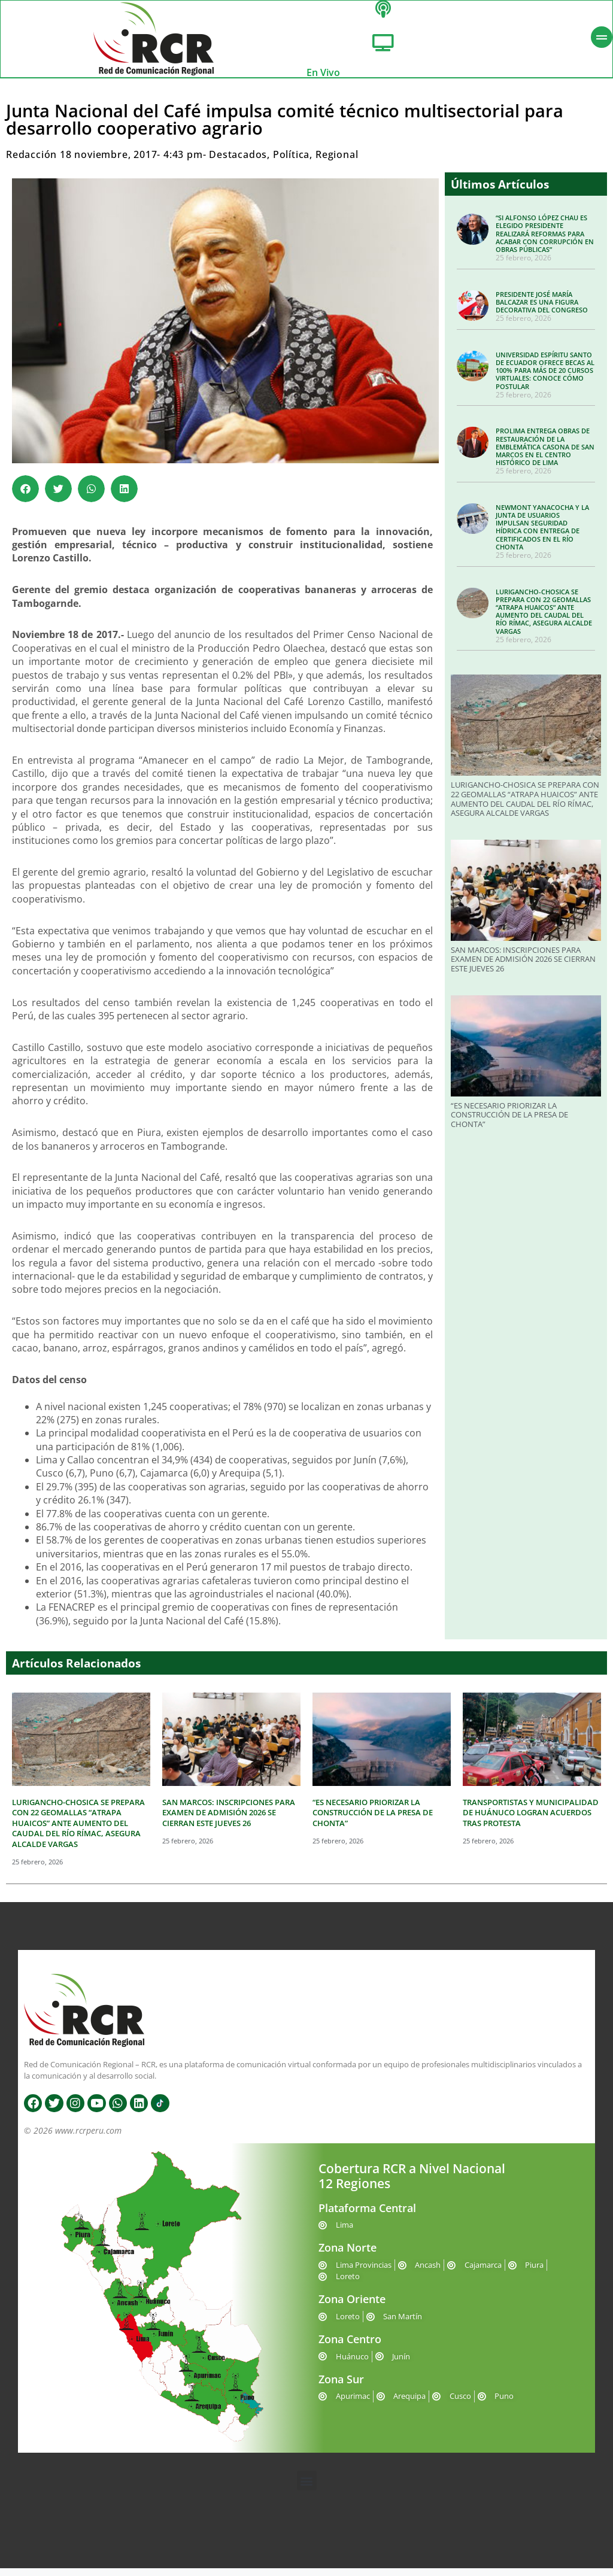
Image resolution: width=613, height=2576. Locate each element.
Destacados (238, 162)
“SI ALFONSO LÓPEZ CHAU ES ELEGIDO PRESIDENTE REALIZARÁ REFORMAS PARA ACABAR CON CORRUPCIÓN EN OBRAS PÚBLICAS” (545, 241)
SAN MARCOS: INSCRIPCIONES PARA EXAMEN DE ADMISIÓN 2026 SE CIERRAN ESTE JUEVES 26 (523, 967)
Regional (336, 162)
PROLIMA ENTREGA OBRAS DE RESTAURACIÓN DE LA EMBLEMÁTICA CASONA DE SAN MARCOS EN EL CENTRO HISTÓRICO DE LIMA (545, 454)
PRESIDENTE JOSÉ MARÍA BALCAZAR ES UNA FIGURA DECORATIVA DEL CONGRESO (542, 309)
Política (291, 162)
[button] (25, 496)
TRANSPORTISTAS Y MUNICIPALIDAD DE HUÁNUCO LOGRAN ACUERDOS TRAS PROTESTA (531, 1820)
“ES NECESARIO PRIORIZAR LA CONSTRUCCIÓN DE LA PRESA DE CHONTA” (509, 1122)
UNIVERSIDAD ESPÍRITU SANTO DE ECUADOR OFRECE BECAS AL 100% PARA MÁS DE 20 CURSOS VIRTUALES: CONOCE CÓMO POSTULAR (545, 378)
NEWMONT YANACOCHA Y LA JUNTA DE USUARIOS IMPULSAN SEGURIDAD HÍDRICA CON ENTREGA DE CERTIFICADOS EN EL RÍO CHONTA (542, 535)
